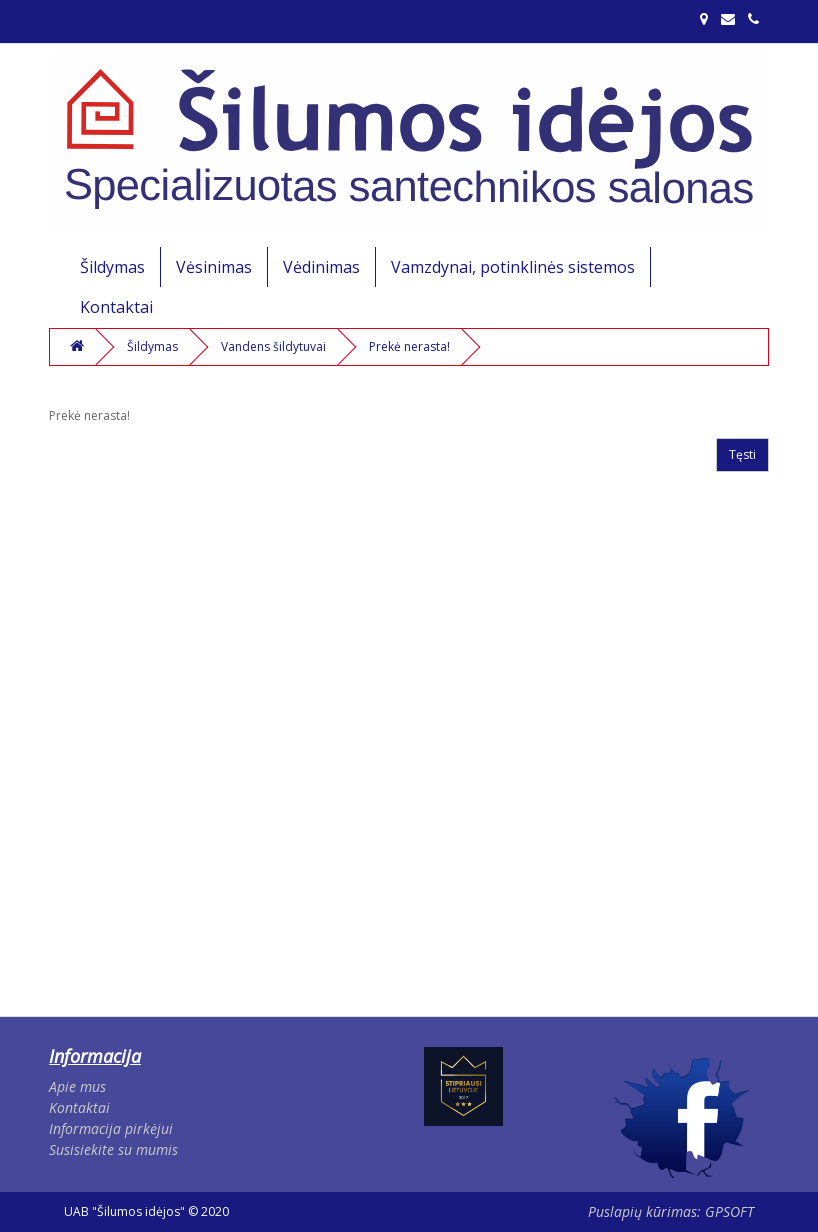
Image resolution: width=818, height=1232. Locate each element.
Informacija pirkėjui (111, 1128)
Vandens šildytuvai (273, 346)
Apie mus (77, 1086)
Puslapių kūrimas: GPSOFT (671, 1211)
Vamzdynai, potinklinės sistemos (513, 267)
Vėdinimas (321, 267)
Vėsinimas (214, 267)
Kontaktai (116, 307)
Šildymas (112, 267)
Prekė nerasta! (409, 346)
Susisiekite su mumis (113, 1149)
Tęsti (742, 454)
